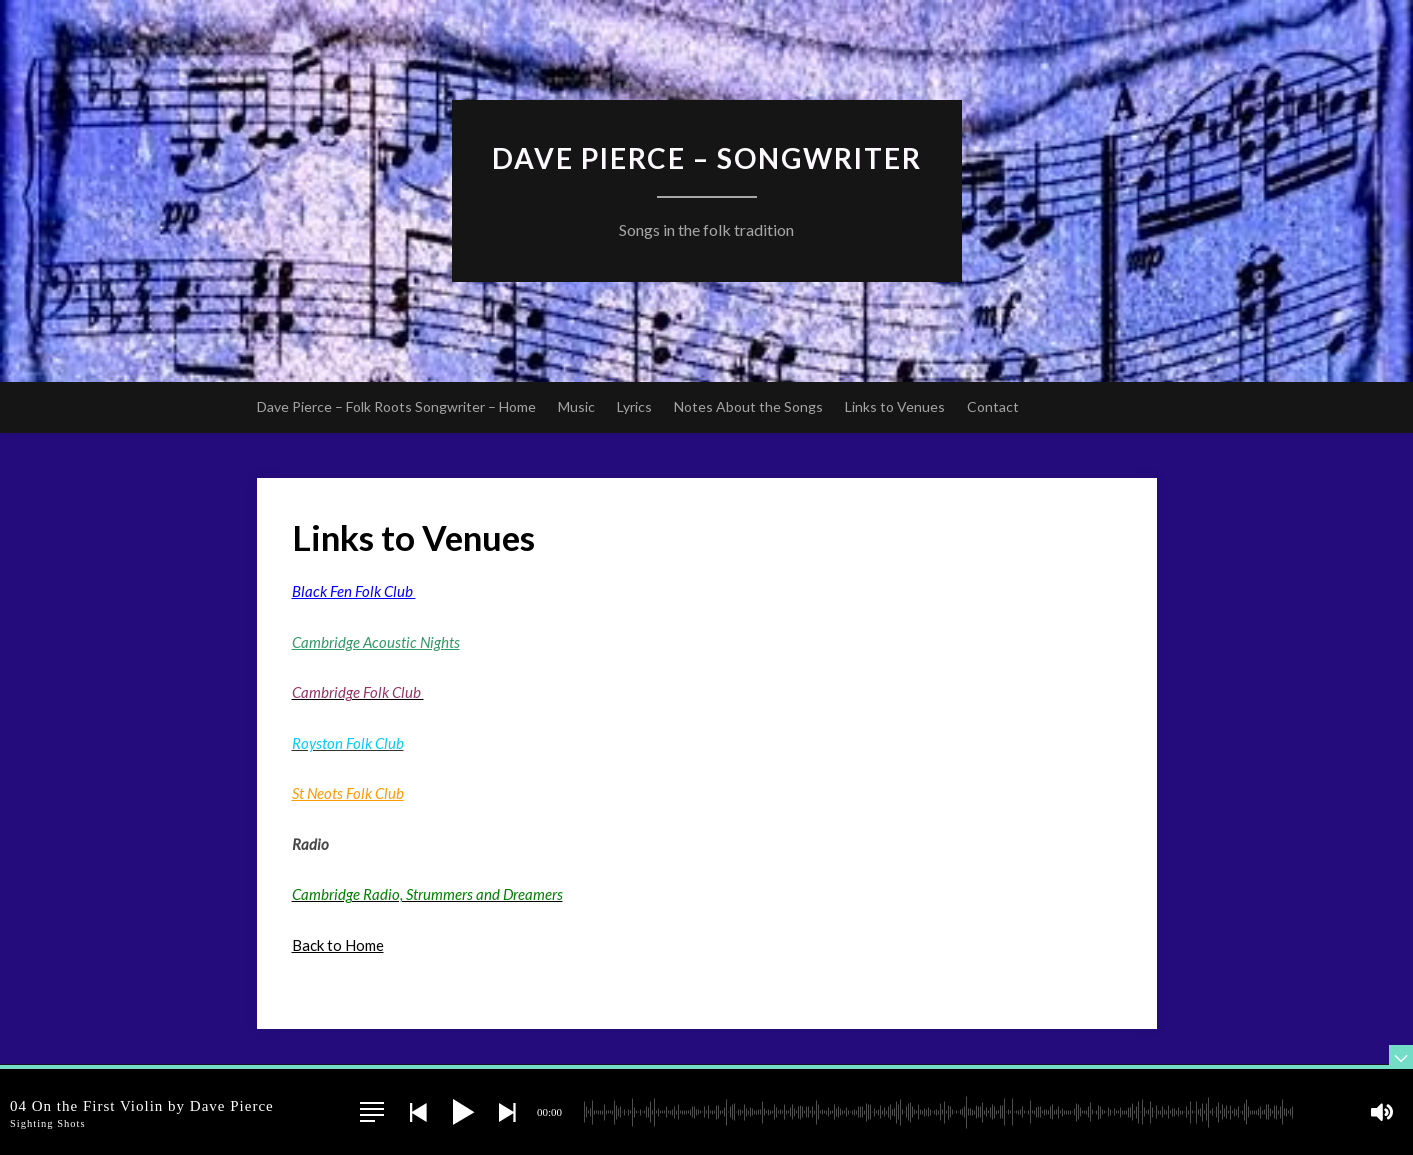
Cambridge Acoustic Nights (376, 642)
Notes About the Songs (748, 406)
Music (576, 406)
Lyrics (634, 406)
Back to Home (338, 945)
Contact (993, 406)
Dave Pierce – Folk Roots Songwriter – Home (396, 406)
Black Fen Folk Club (354, 591)
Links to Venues (895, 406)
